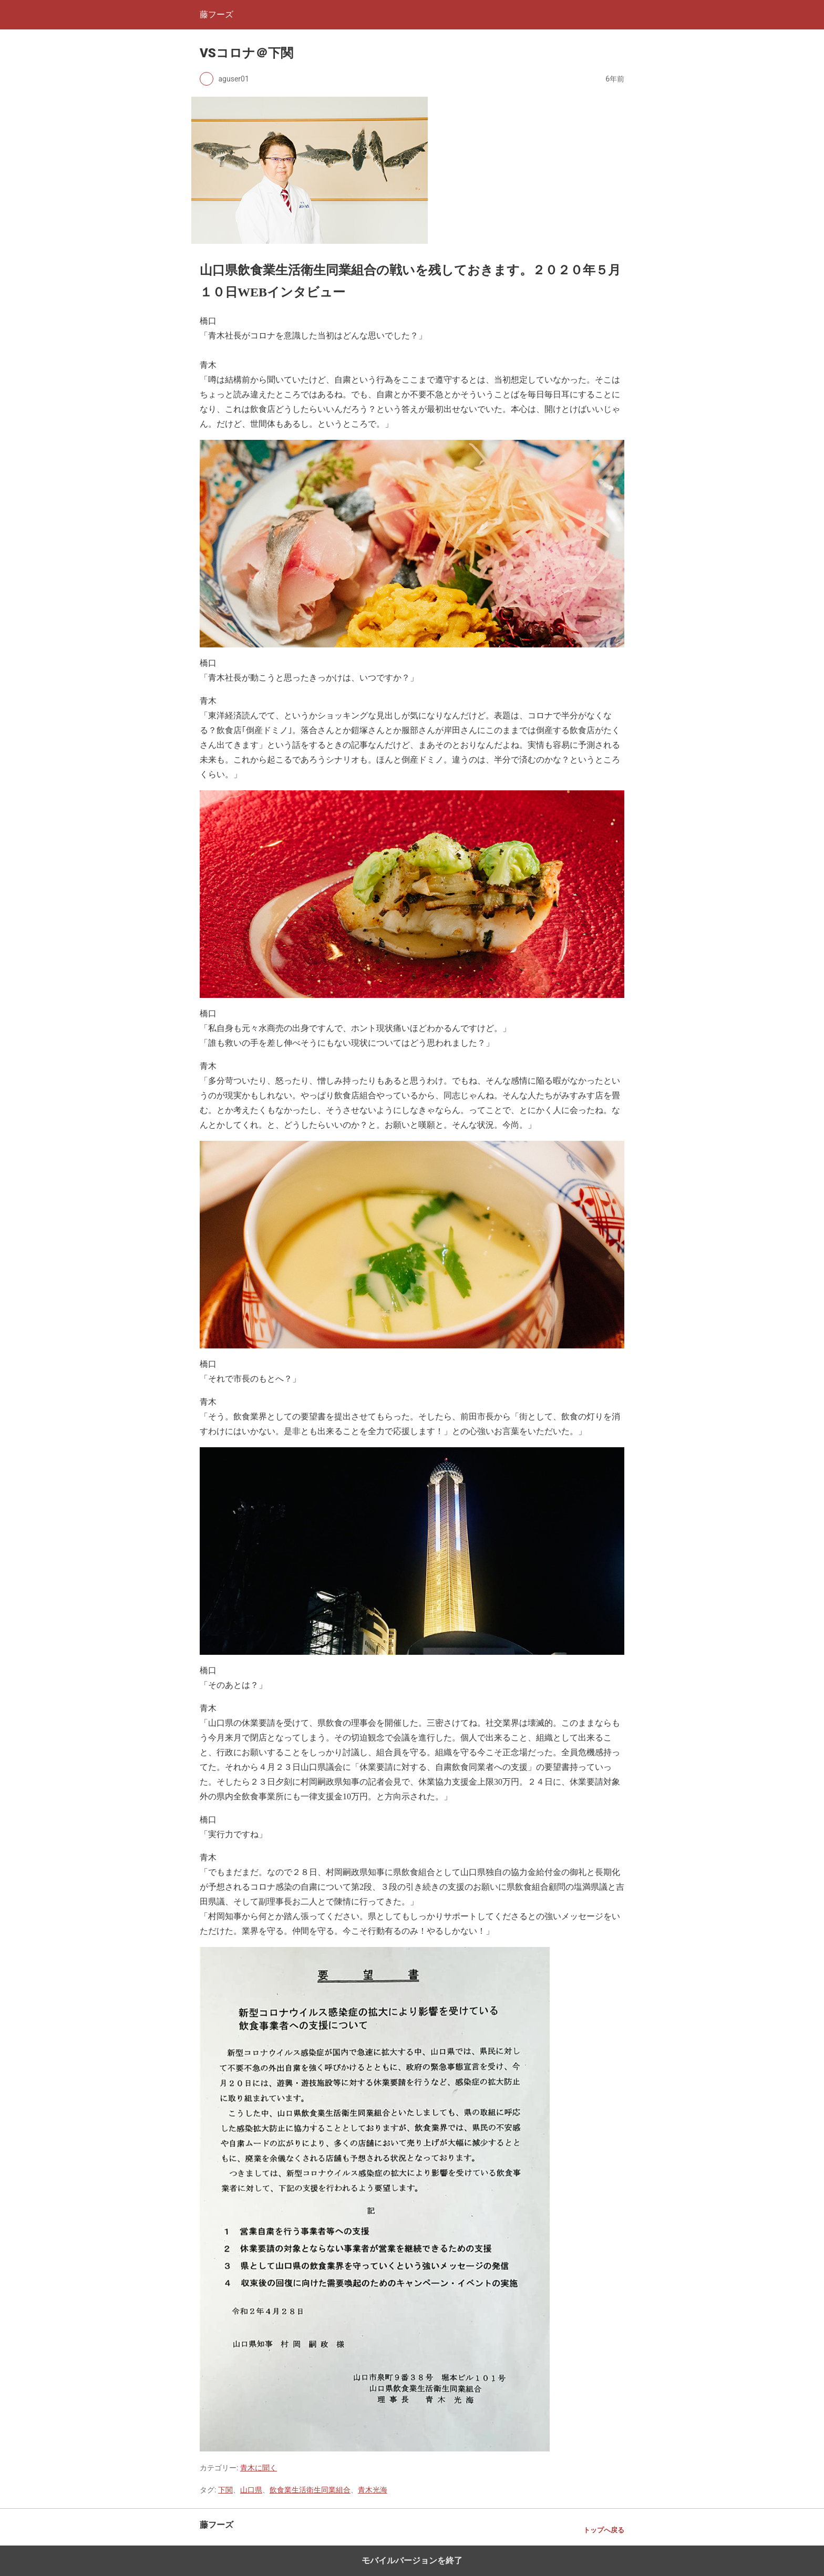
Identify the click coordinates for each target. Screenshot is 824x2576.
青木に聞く (258, 2468)
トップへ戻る (603, 2530)
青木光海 (372, 2490)
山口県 (251, 2490)
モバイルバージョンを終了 (412, 2560)
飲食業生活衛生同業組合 (310, 2490)
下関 (225, 2490)
